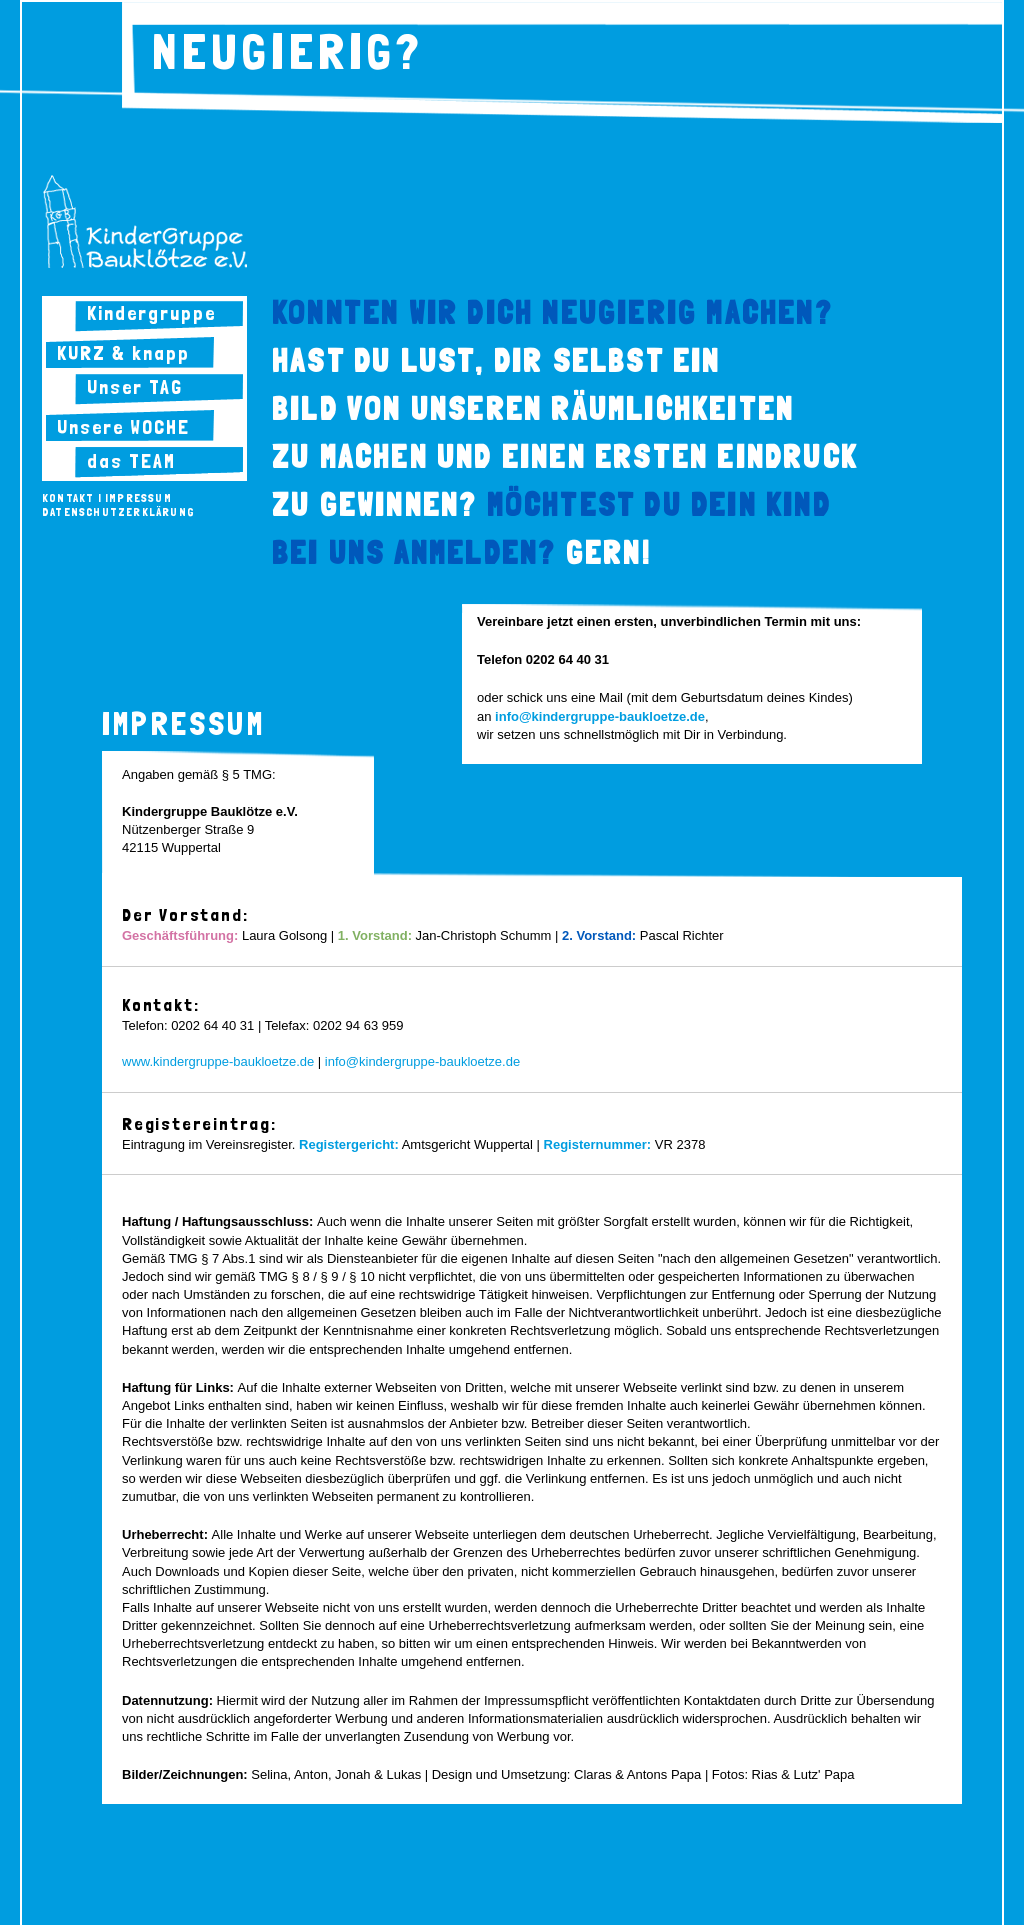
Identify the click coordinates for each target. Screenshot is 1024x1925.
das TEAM (131, 461)
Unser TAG (135, 387)
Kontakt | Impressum (107, 498)
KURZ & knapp (123, 353)
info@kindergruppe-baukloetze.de (422, 1061)
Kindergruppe (151, 313)
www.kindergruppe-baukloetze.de (218, 1061)
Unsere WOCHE (123, 427)
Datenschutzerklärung (118, 512)
